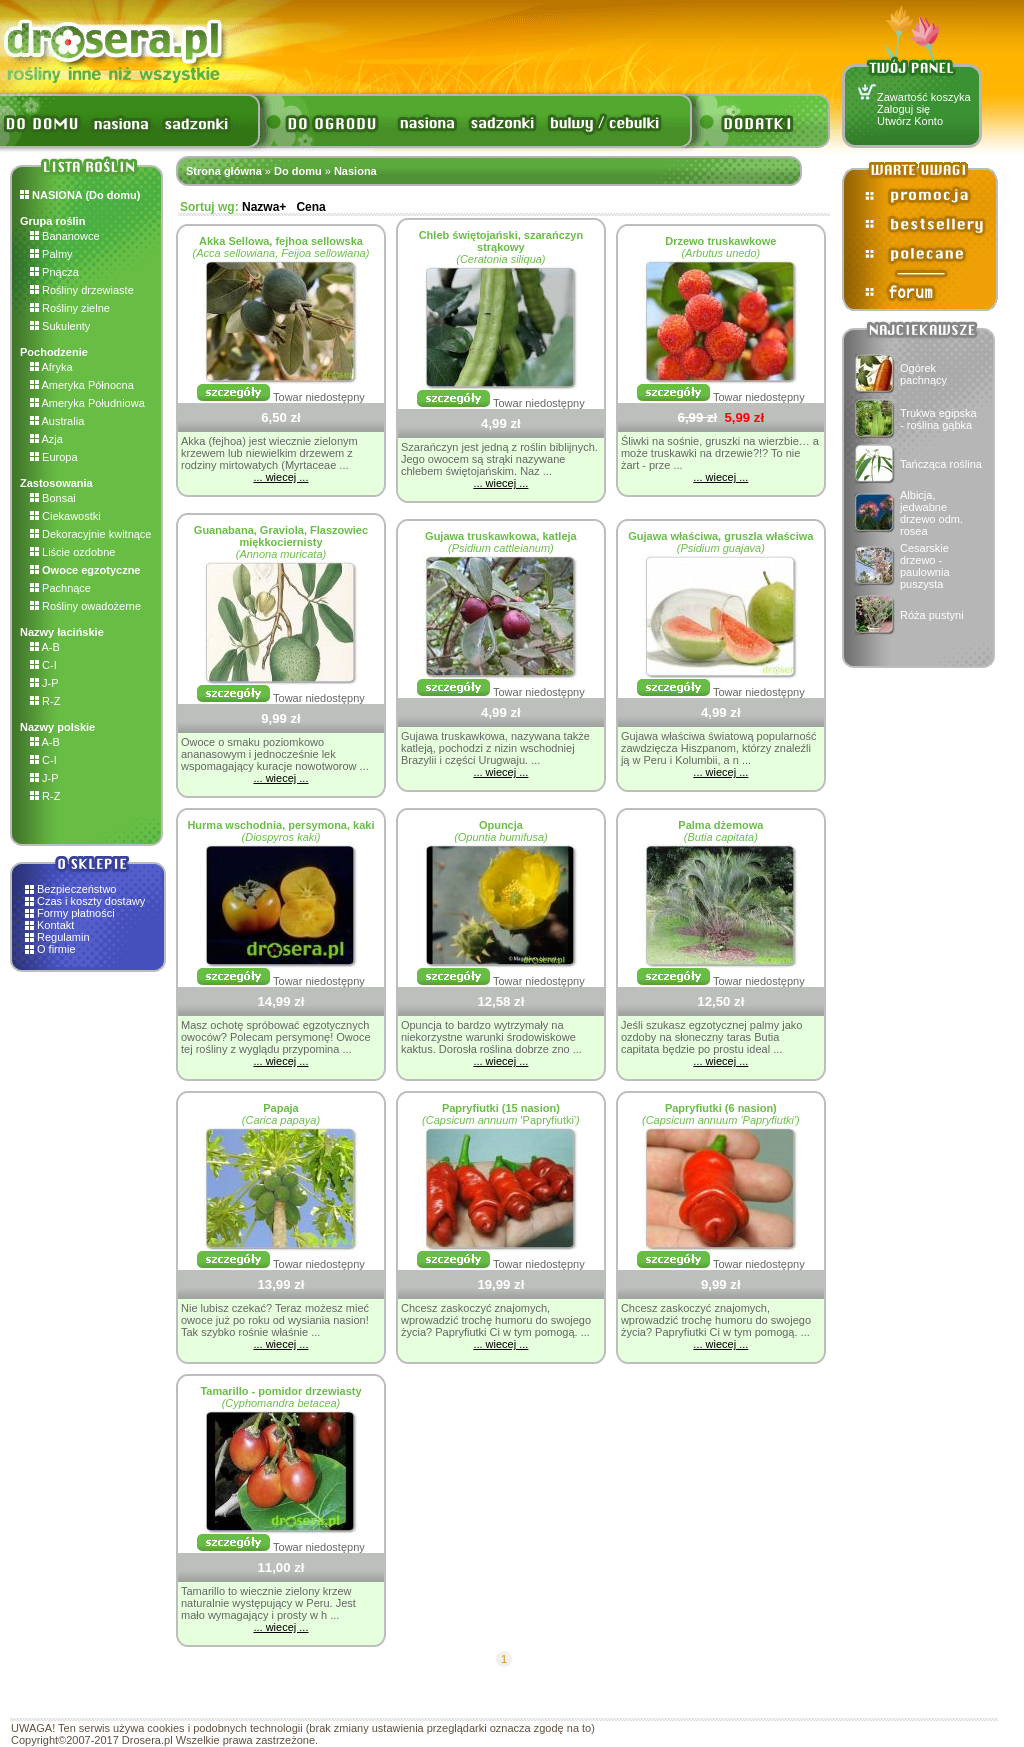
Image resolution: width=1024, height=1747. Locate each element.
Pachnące (60, 588)
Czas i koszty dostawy (91, 901)
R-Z (45, 701)
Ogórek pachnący (923, 374)
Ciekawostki (65, 516)
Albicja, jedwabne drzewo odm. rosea (931, 513)
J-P (44, 683)
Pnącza (54, 272)
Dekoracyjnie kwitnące (91, 534)
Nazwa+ (264, 207)
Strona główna (224, 171)
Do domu (298, 171)
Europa (54, 457)
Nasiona (355, 171)
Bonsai (53, 498)
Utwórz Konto (910, 121)
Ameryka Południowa (87, 403)
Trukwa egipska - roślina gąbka (938, 419)
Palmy (51, 254)
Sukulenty (60, 326)
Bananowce (65, 236)
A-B (45, 647)
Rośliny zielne (70, 308)
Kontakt (55, 925)
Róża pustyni (932, 615)
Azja (46, 439)
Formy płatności (76, 913)
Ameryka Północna (82, 385)
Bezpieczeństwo (77, 889)
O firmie (56, 949)
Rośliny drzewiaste (82, 290)
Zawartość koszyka (924, 97)
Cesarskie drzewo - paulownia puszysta (925, 566)
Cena (310, 207)
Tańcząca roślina (941, 464)
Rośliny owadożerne (85, 606)
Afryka (51, 367)
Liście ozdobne (72, 552)
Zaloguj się (903, 109)
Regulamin (63, 937)
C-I (43, 665)
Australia (57, 421)
